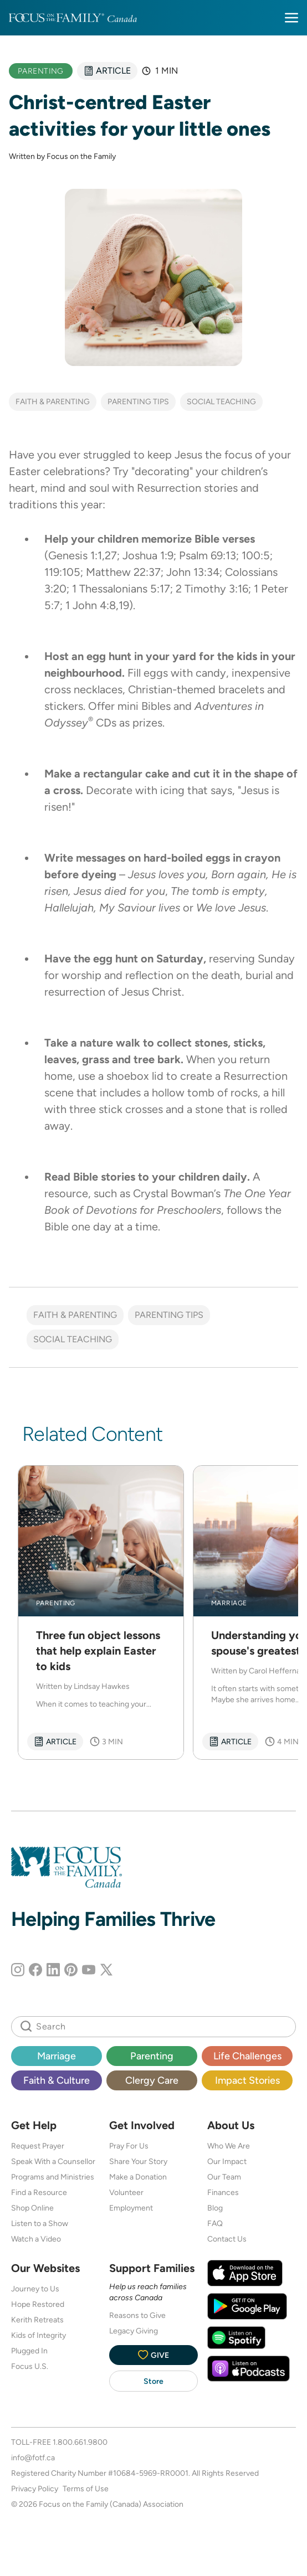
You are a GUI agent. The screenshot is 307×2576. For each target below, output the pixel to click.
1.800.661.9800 (80, 2442)
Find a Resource (39, 2192)
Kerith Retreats (37, 2319)
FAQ (215, 2223)
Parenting (151, 2056)
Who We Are (228, 2145)
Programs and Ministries (52, 2176)
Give (153, 2354)
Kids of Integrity (38, 2335)
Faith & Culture (56, 2080)
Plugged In (29, 2350)
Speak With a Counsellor (53, 2161)
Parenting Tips (138, 401)
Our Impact (227, 2161)
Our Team (224, 2176)
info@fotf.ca (33, 2457)
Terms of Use (86, 2488)
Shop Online (32, 2207)
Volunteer (126, 2192)
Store (153, 2381)
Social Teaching (221, 401)
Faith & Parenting (53, 401)
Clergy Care (151, 2080)
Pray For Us (129, 2145)
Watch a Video (36, 2238)
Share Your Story (138, 2161)
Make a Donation (138, 2176)
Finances (223, 2192)
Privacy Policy (34, 2488)
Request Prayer (37, 2145)
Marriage (56, 2056)
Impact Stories (247, 2080)
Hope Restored (37, 2304)
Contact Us (227, 2238)
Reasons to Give (137, 2315)
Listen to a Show (39, 2223)
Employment (131, 2207)
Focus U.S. (29, 2366)
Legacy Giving (133, 2330)
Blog (215, 2207)
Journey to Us (35, 2288)
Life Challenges (247, 2056)
